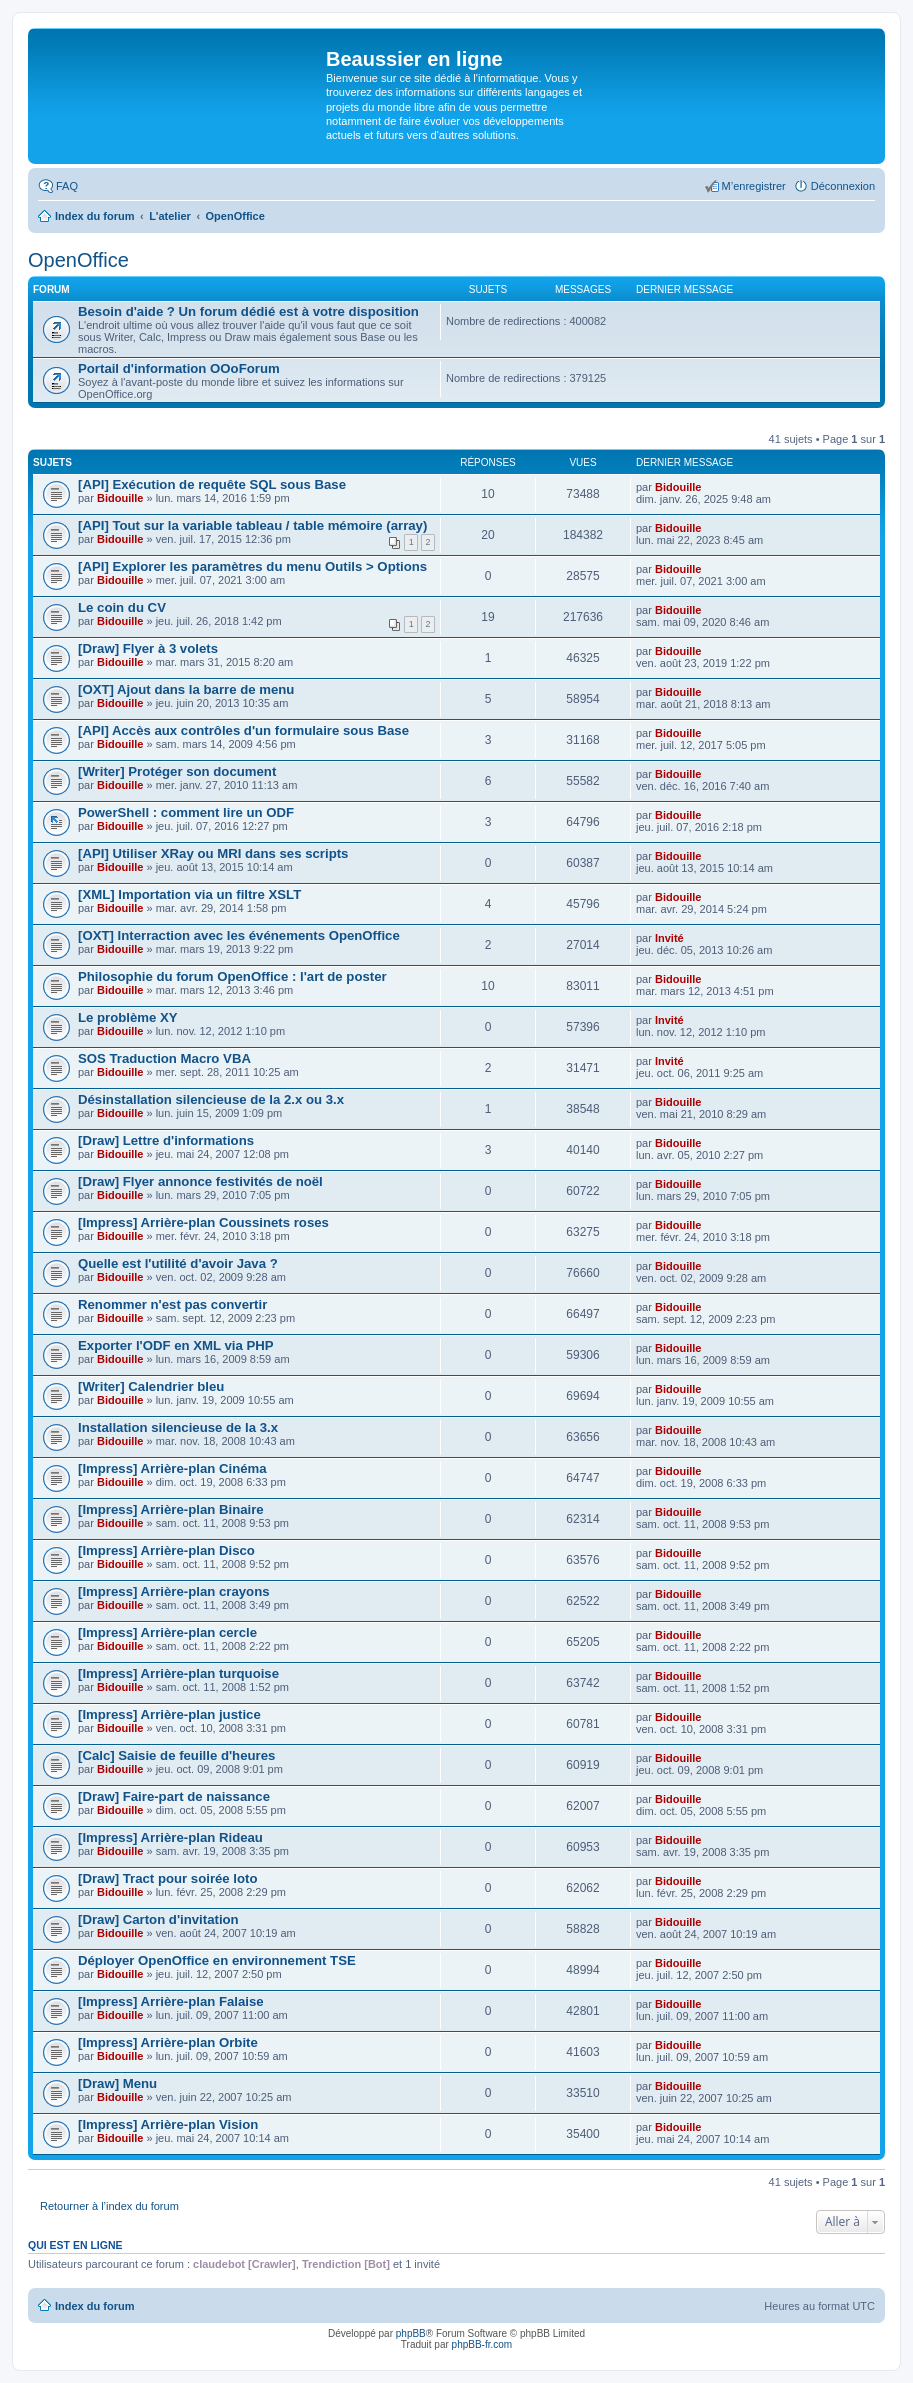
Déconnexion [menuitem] (843, 186)
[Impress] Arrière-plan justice (169, 1714)
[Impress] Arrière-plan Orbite (168, 2042)
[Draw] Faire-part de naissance (174, 1796)
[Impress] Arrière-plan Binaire (171, 1509)
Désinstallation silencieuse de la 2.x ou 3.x (211, 1099)
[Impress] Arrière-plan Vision (168, 2124)
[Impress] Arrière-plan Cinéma (172, 1468)
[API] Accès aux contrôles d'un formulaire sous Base (243, 730)
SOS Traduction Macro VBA (164, 1058)
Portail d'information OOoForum (179, 368)
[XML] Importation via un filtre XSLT (189, 894)
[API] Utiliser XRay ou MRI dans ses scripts (213, 853)
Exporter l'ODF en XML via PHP (176, 1345)
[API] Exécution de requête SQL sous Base (212, 484)
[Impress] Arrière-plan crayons (174, 1591)
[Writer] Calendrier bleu (151, 1386)
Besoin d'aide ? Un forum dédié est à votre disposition (248, 311)
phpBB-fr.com (482, 2344)
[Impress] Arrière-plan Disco (166, 1550)
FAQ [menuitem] (67, 186)
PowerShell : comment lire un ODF (186, 812)
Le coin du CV (122, 607)
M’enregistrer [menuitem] (754, 186)
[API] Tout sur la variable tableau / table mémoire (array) (252, 525)
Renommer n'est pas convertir (172, 1304)
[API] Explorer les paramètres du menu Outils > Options (252, 566)
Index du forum (94, 2306)
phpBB (411, 2333)
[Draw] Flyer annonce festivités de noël (200, 1181)
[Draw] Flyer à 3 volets (148, 648)
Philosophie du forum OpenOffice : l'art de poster (232, 976)
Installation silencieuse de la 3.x (178, 1427)
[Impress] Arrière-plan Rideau (170, 1837)
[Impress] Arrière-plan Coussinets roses (203, 1222)
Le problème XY (128, 1017)
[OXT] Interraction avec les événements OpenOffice (239, 935)
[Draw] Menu (117, 2083)
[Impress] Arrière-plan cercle (167, 1632)
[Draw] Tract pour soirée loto (168, 1878)
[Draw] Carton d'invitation (158, 1919)
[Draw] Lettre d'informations (166, 1140)
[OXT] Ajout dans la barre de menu (186, 689)
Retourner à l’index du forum (109, 2206)
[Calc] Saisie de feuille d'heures (176, 1755)
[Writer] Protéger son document (177, 771)
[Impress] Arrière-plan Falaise (171, 2001)
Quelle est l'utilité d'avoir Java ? (178, 1263)
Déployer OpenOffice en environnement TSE (217, 1960)
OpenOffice (78, 260)
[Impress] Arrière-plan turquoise (178, 1673)
